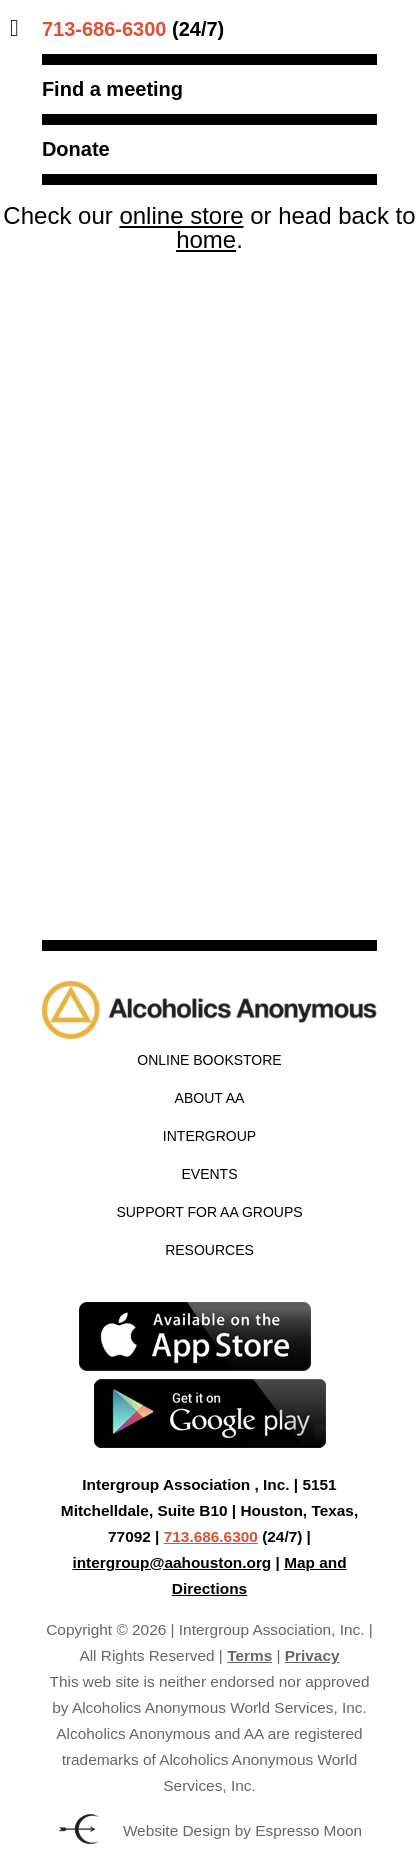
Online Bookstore (209, 1060)
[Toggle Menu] (19, 28)
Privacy (312, 1655)
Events (209, 1174)
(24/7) (133, 29)
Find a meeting (112, 89)
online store (181, 215)
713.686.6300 (211, 1536)
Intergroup (209, 1136)
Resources (209, 1250)
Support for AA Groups (209, 1212)
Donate (76, 149)
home (206, 239)
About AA (210, 1098)
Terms (249, 1655)
